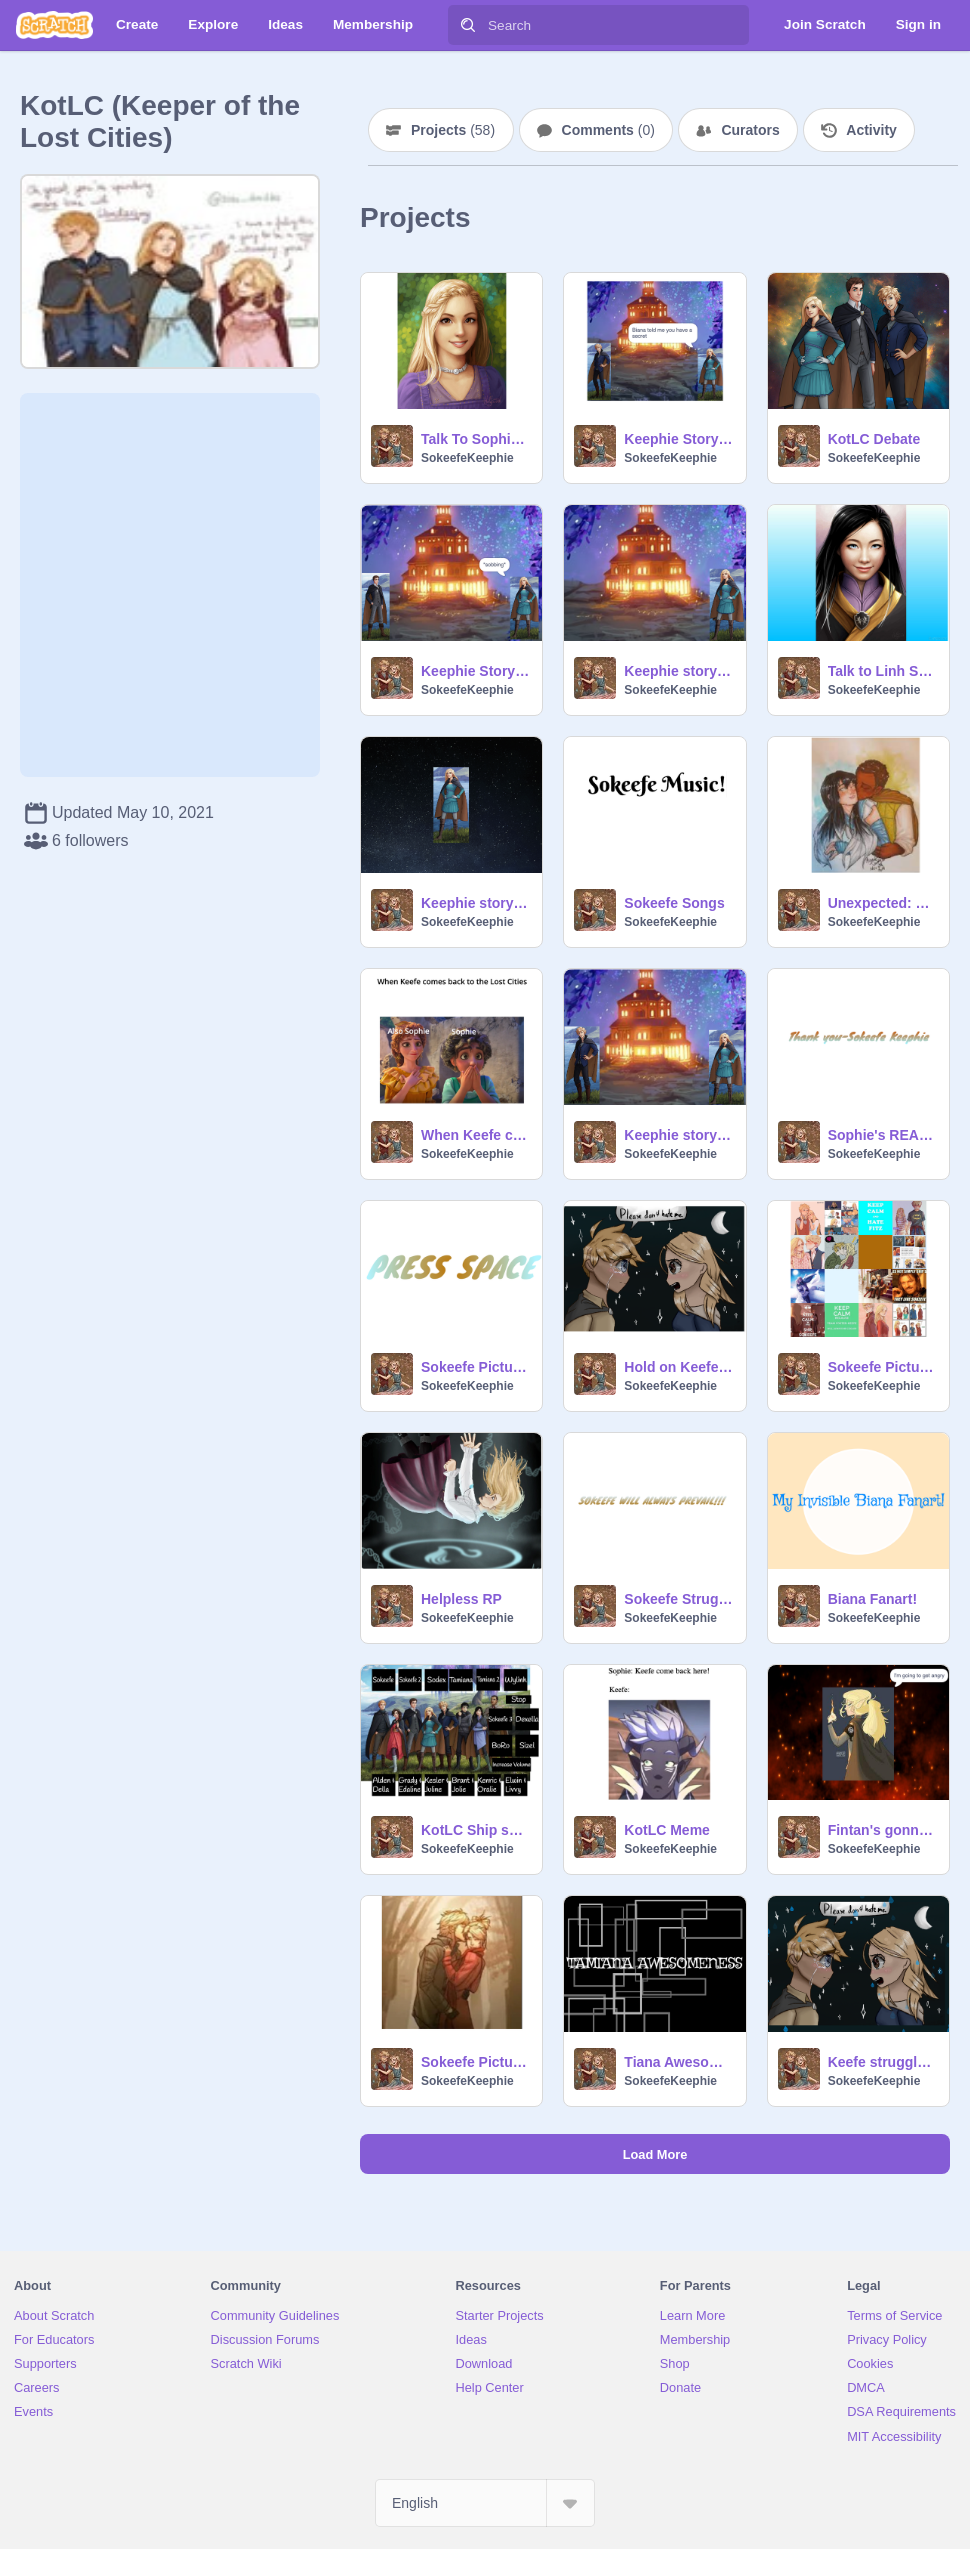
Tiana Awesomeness (678, 2062)
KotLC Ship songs (475, 1830)
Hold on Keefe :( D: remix (678, 1367)
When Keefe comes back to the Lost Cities (475, 1135)
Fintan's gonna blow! (882, 1830)
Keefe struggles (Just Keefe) (882, 2062)
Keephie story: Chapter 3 (678, 671)
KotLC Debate (874, 439)
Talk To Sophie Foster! (475, 439)
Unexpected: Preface (882, 903)
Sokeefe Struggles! (678, 1599)
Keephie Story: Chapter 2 (475, 671)
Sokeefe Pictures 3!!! (475, 2062)
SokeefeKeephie (467, 458)
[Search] (468, 25)
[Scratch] (54, 25)
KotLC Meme (667, 1830)
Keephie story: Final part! (678, 1135)
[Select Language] (485, 2503)
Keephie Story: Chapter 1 (678, 439)
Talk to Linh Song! (882, 671)
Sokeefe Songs (674, 903)
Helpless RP (461, 1599)
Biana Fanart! (872, 1599)
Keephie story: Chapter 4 (475, 903)
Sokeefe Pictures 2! (475, 1367)
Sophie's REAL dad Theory (882, 1135)
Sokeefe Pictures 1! (882, 1367)
